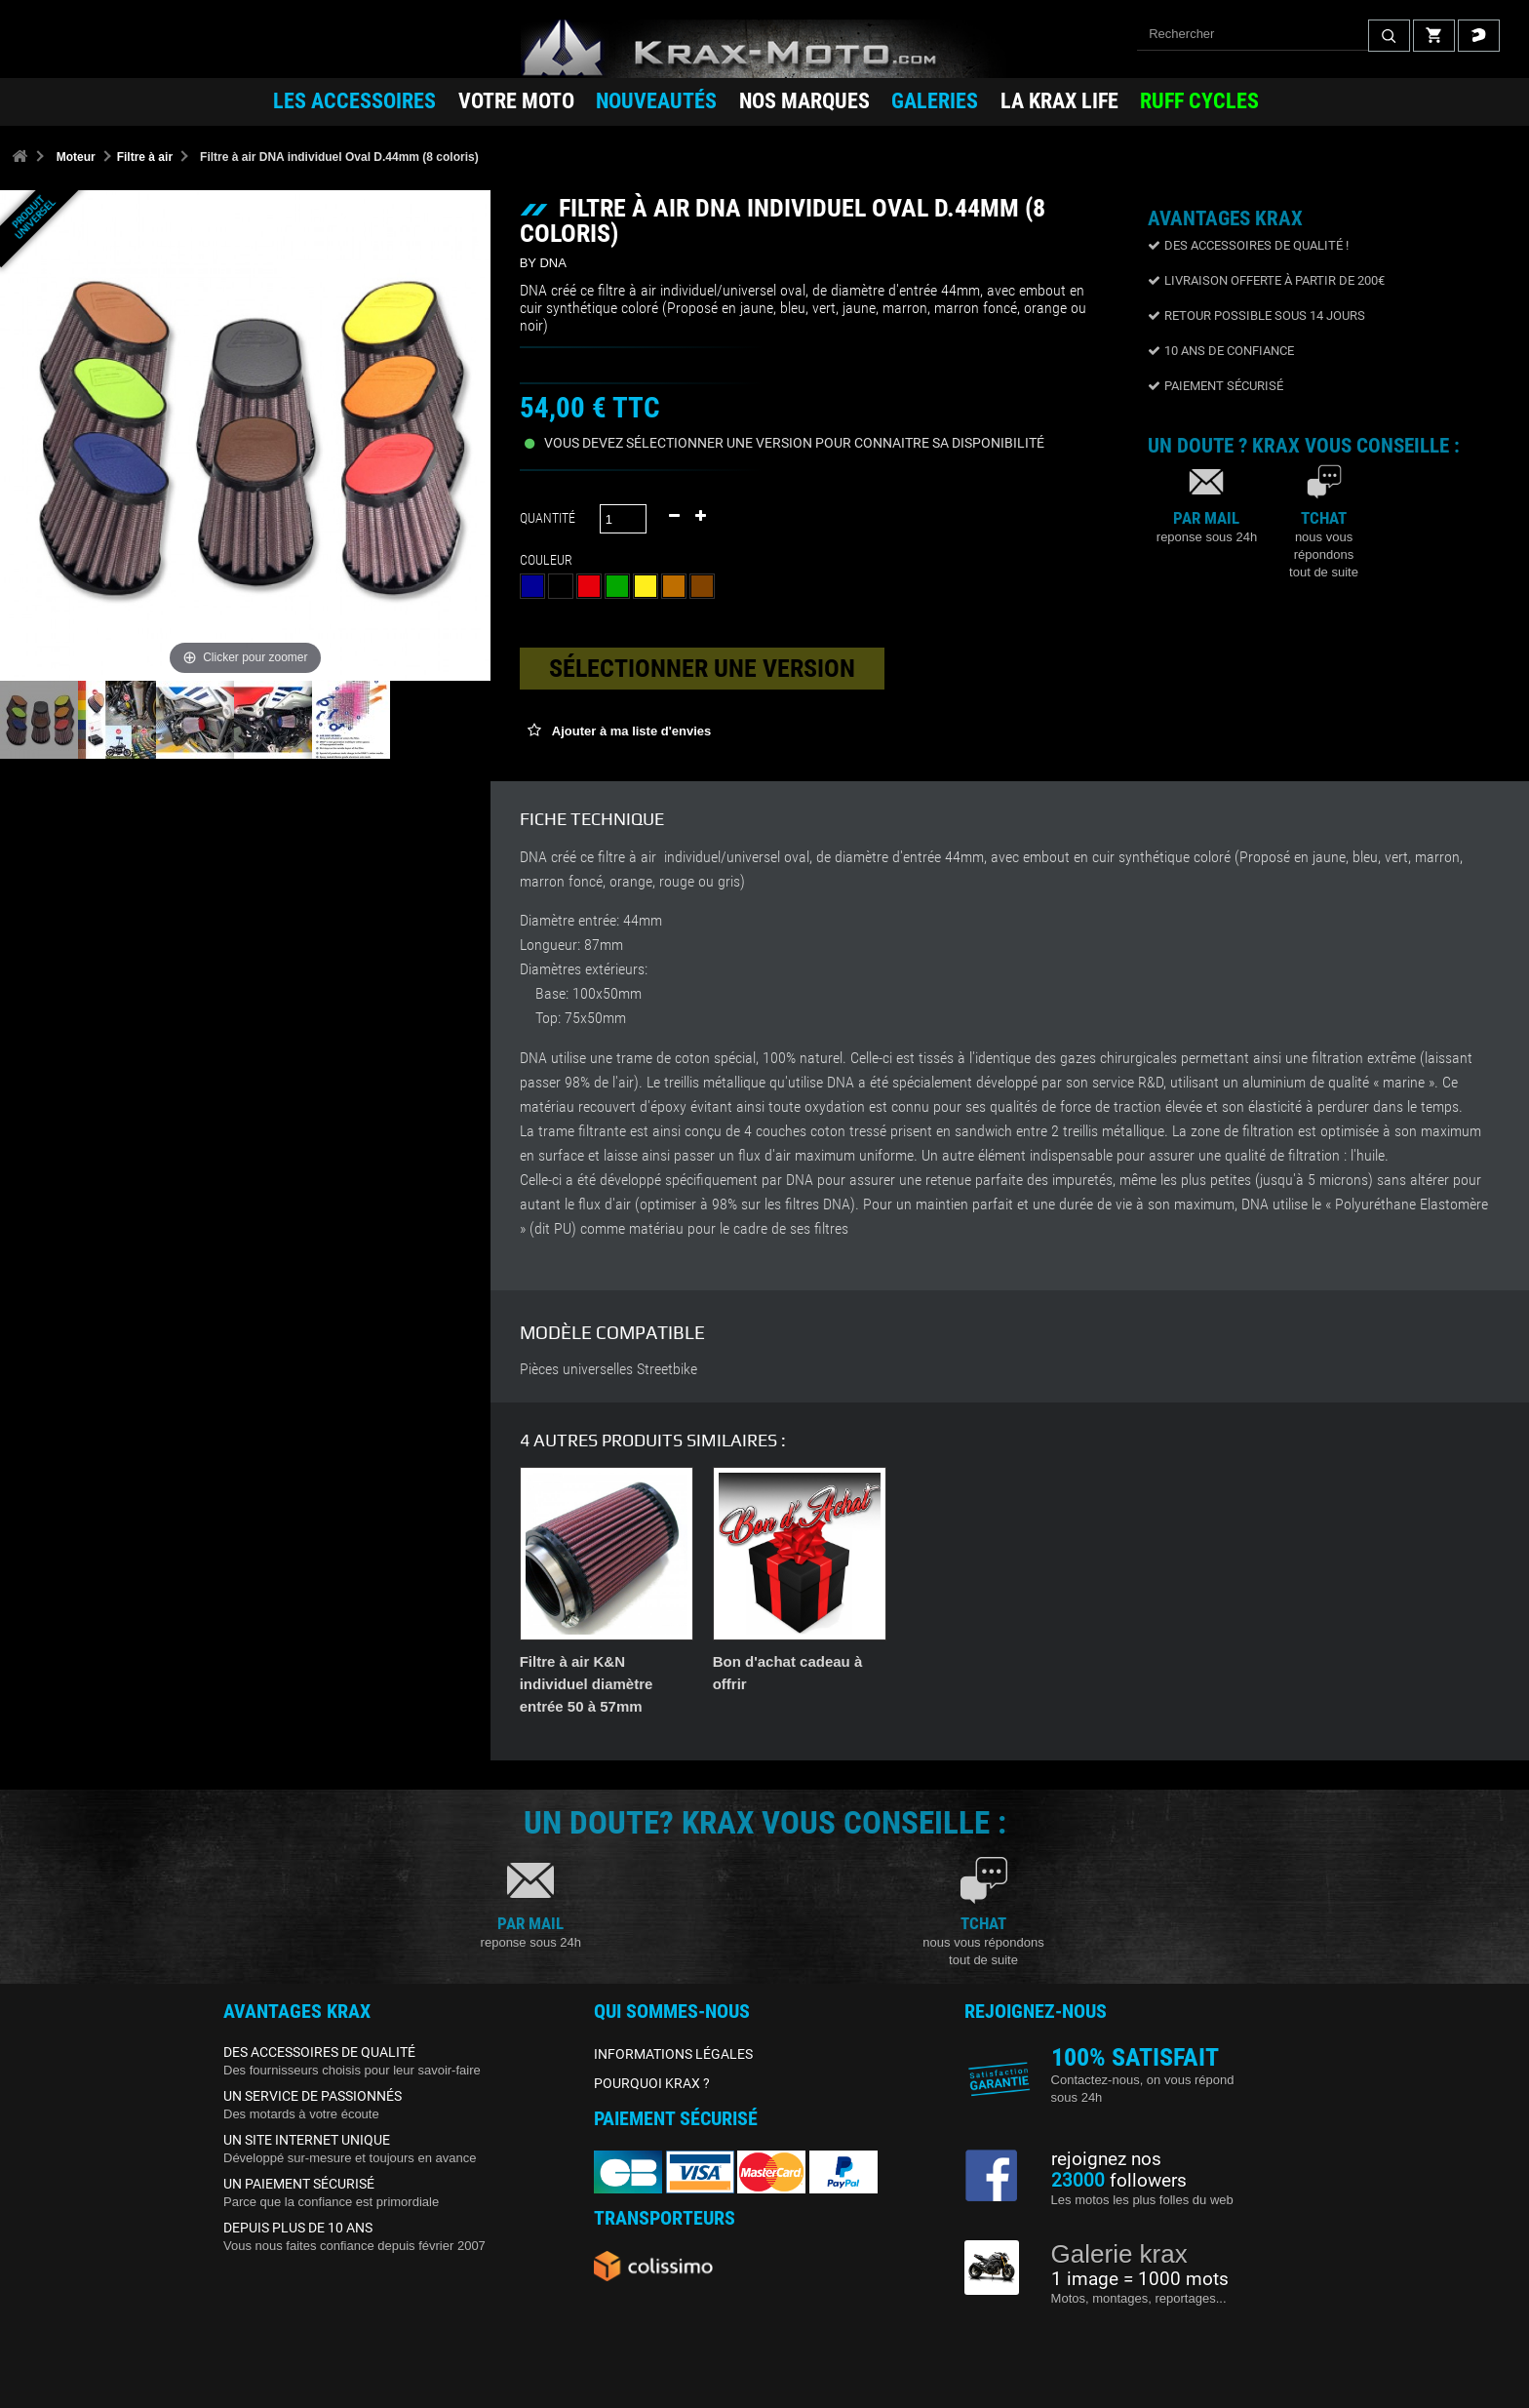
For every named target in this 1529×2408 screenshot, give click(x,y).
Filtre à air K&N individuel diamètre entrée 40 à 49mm (779, 1684)
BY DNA (543, 263)
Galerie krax (1119, 2254)
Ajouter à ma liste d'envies (630, 731)
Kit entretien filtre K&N (598, 1661)
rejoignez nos (1106, 2159)
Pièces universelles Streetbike (608, 1369)
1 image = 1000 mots (1140, 2279)
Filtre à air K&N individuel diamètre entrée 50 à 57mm (972, 1684)
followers (1119, 2180)
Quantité (547, 518)
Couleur (549, 560)
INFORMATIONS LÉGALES (673, 2054)
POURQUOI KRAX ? (652, 2083)
